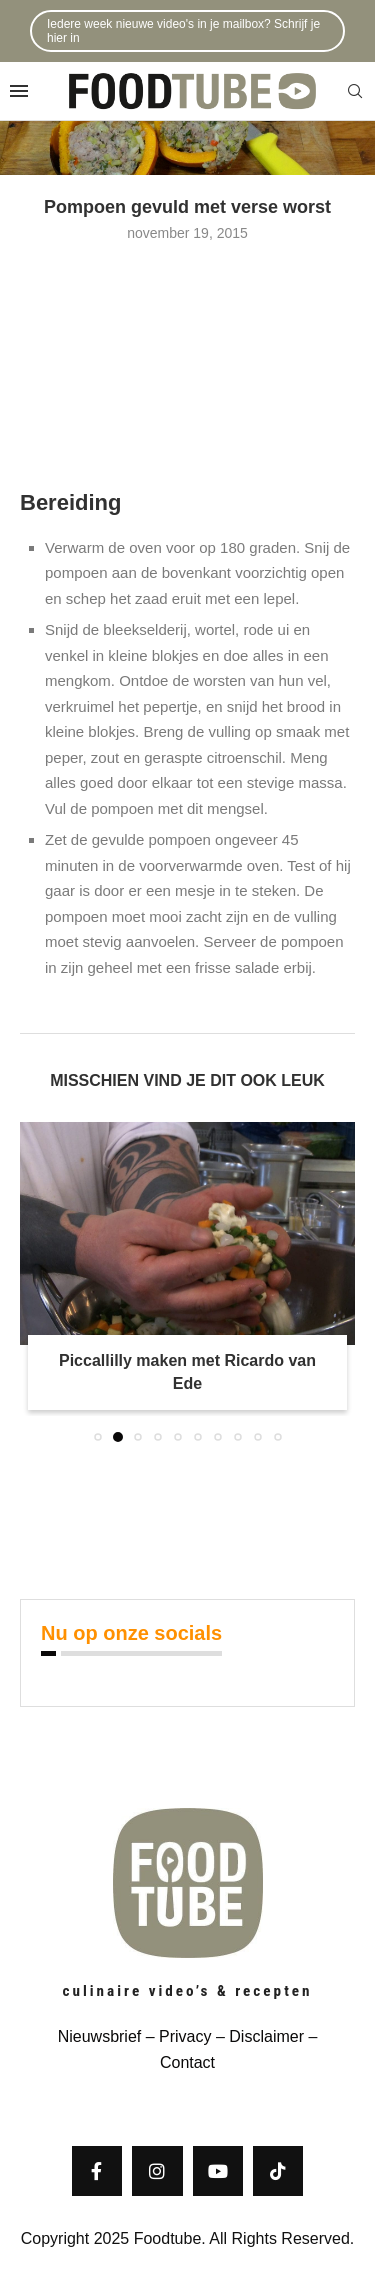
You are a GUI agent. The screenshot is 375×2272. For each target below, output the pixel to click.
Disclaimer (266, 2036)
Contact (187, 2062)
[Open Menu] (19, 91)
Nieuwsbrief (100, 2036)
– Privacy (176, 2036)
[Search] (355, 92)
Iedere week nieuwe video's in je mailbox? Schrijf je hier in (183, 31)
